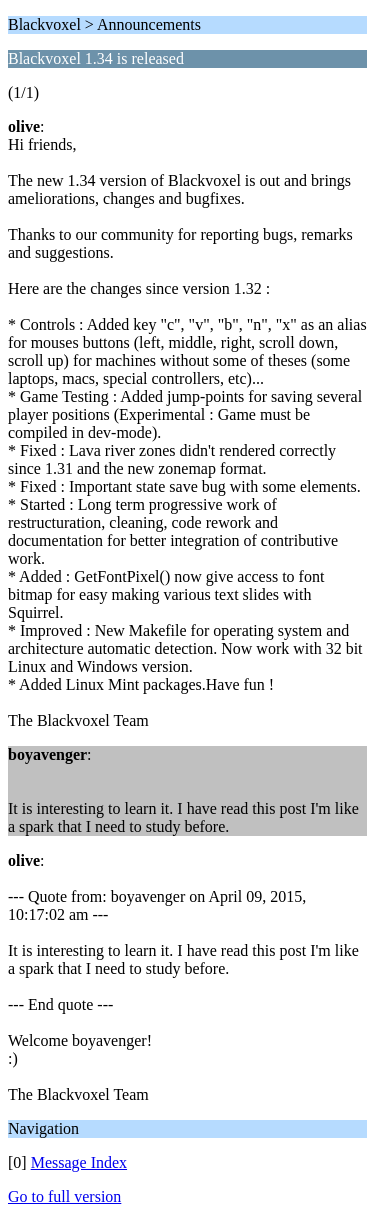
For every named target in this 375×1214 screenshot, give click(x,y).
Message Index (79, 1162)
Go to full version (64, 1196)
